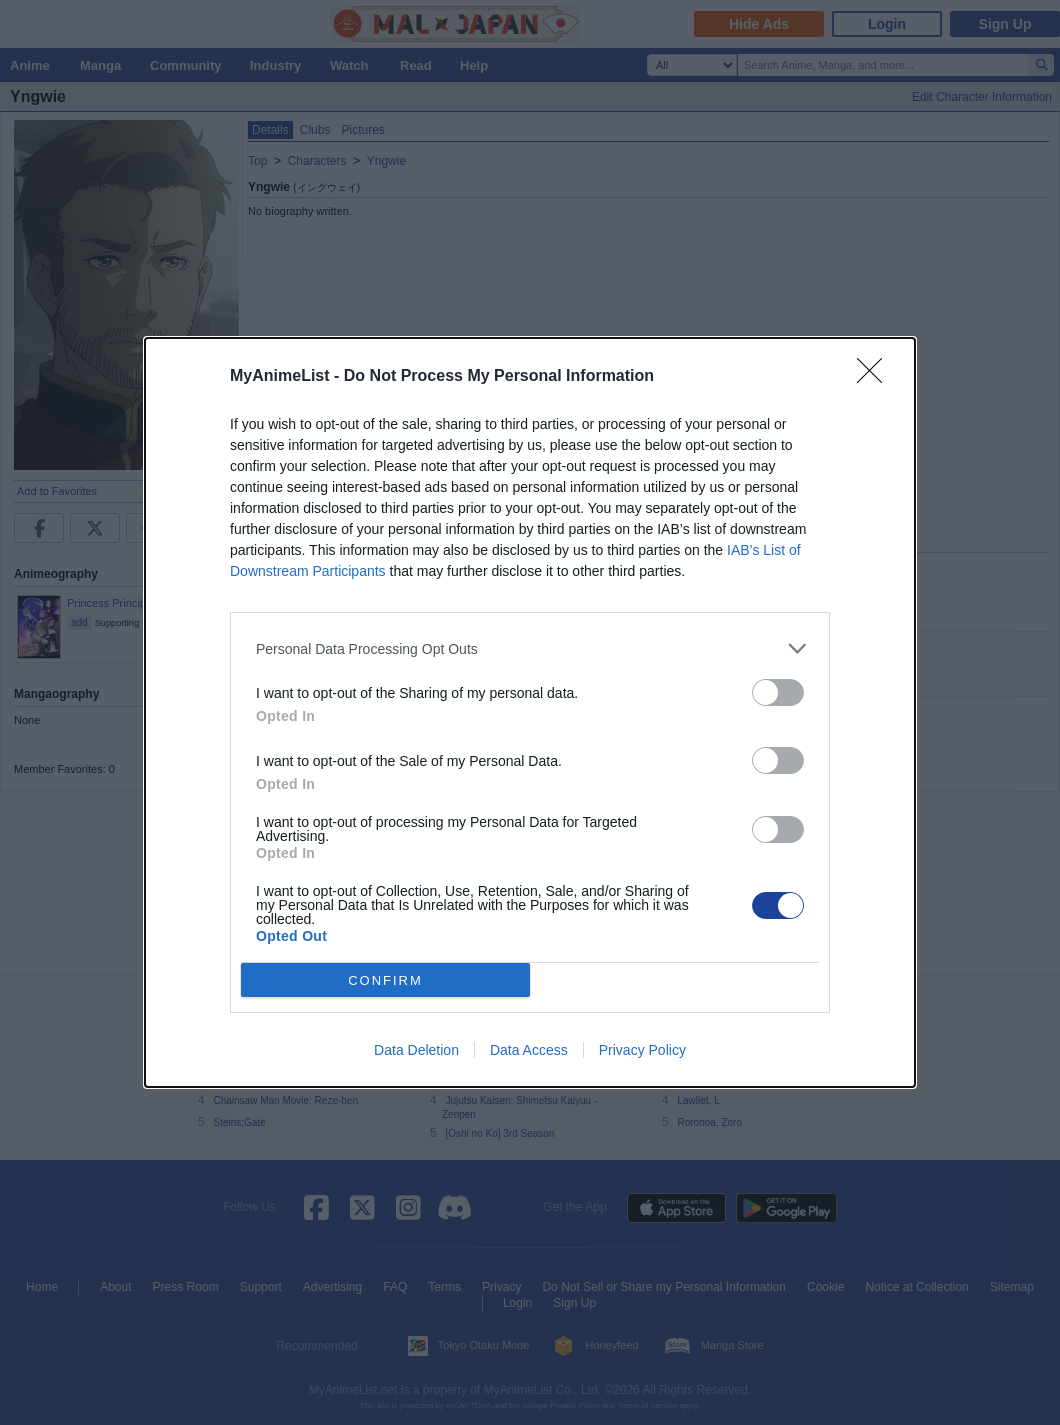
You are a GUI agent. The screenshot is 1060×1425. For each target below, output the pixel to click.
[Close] (876, 377)
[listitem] (530, 648)
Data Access (529, 1050)
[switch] (778, 692)
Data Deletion (416, 1050)
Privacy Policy (642, 1050)
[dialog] (530, 712)
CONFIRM (385, 980)
